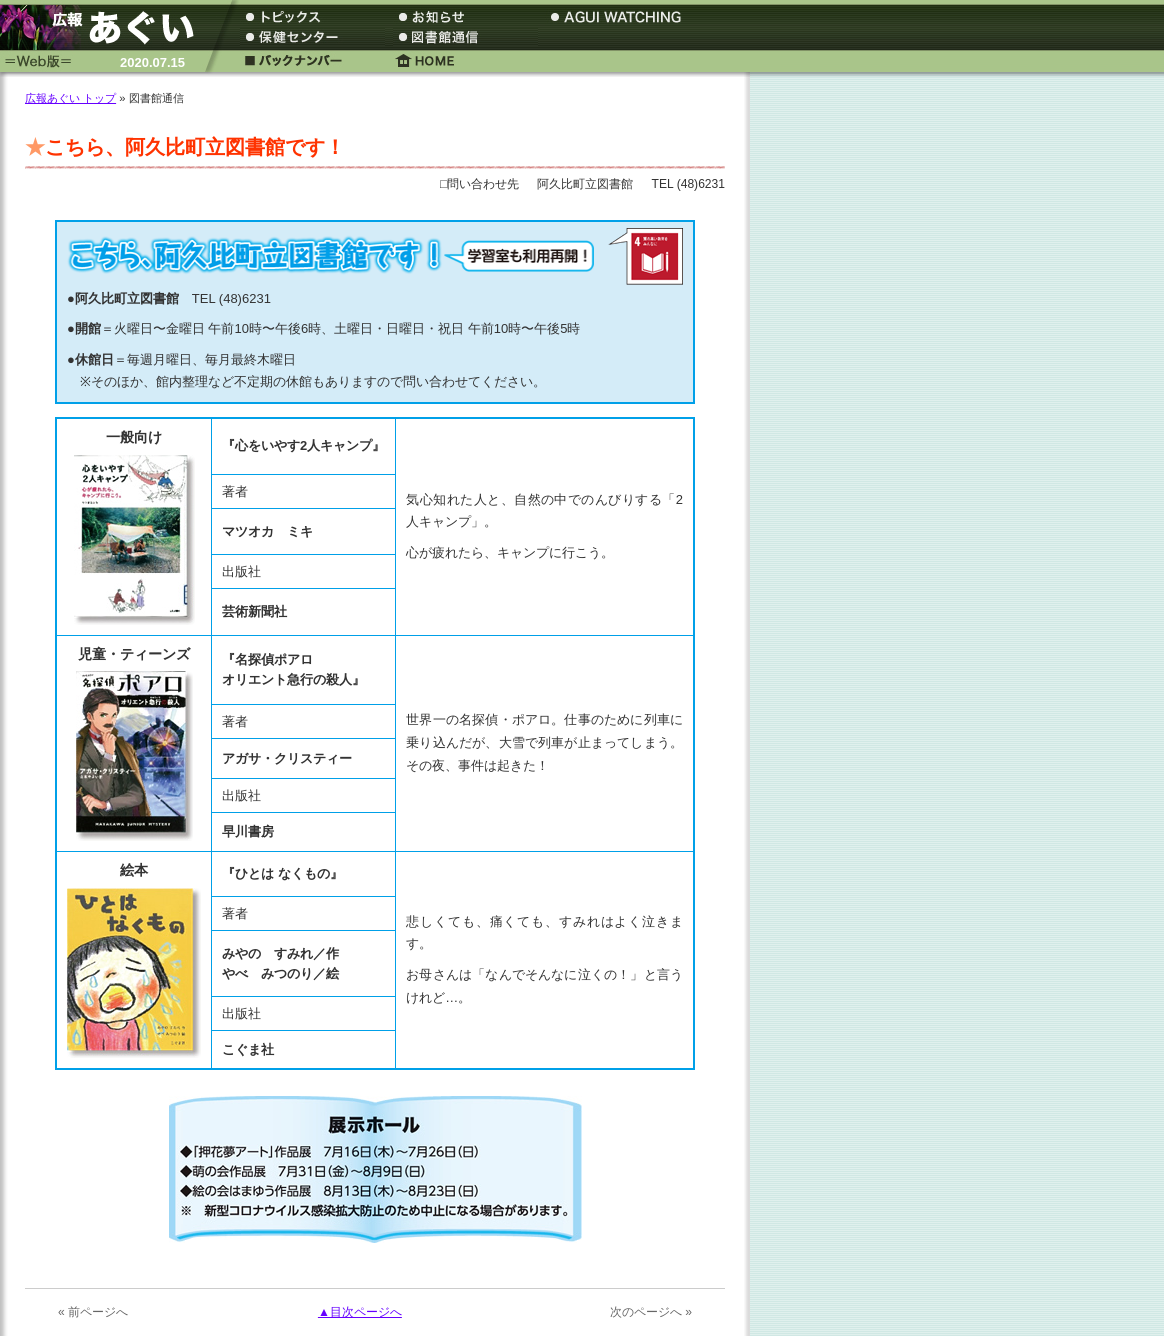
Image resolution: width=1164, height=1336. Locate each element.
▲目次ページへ (360, 1312)
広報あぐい (105, 27)
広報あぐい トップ (70, 98)
